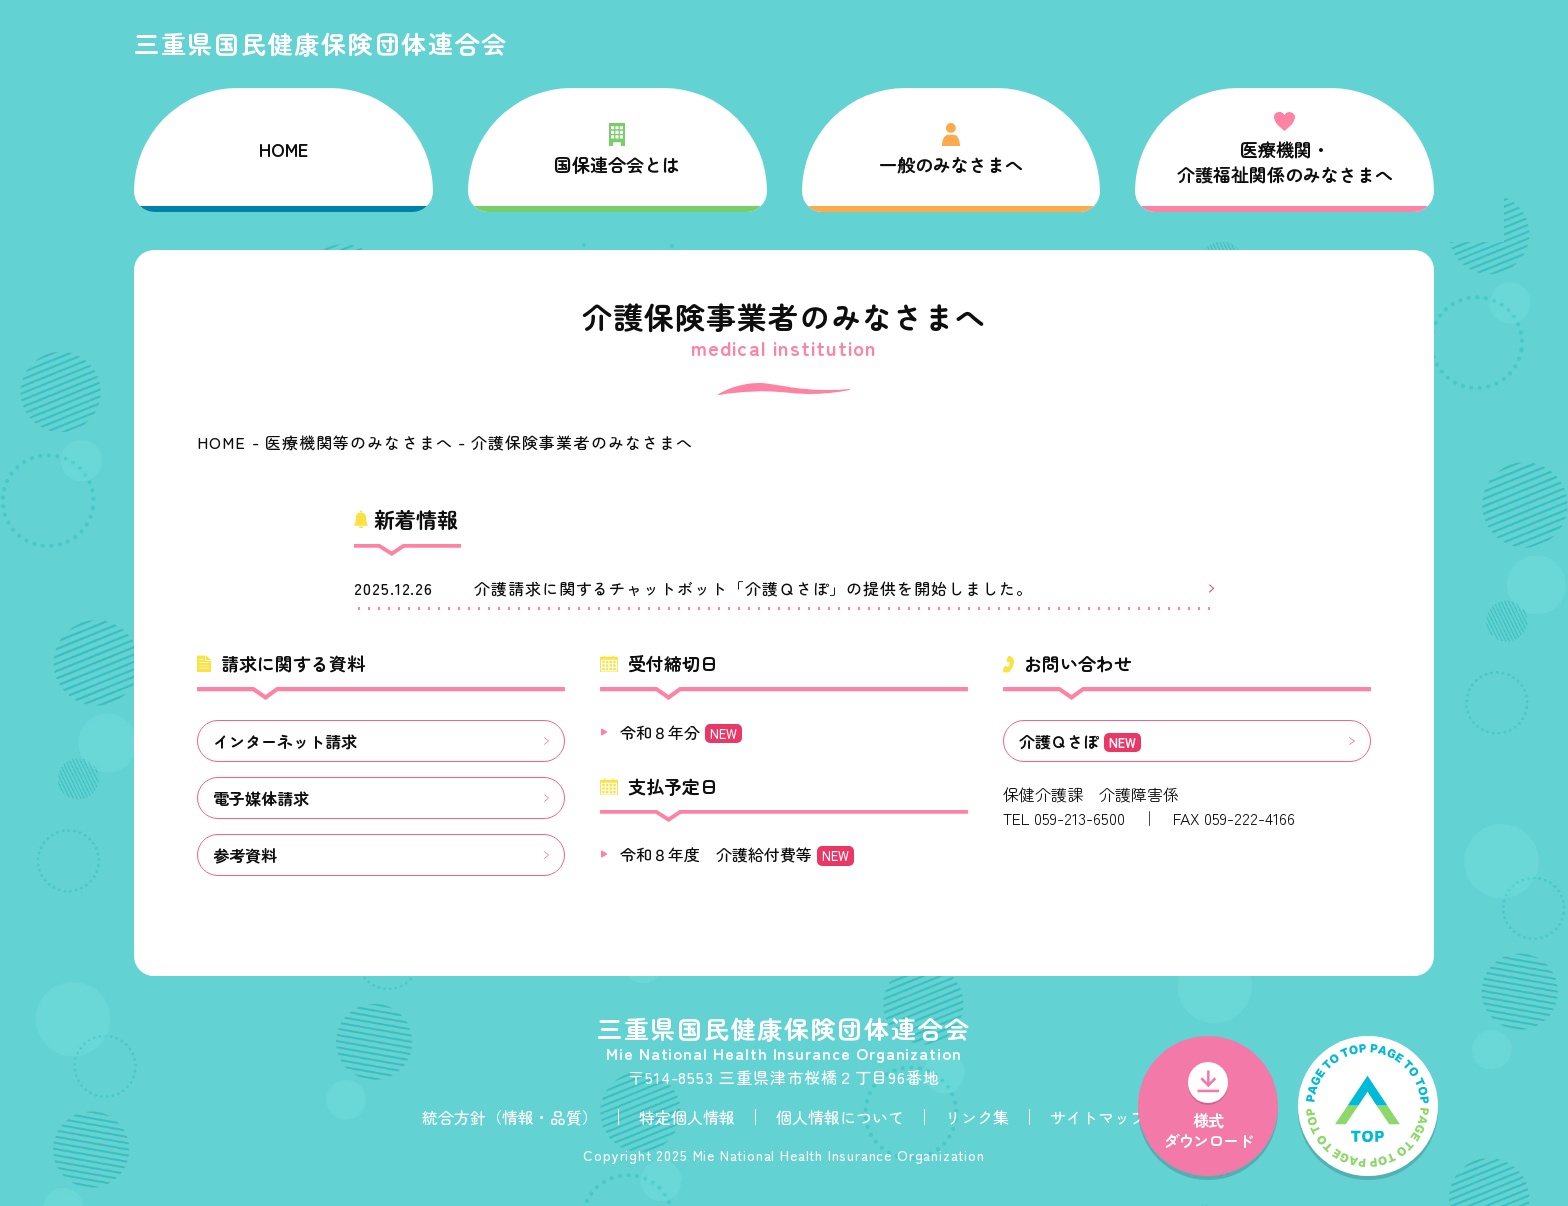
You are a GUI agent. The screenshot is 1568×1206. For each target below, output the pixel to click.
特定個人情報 (687, 1117)
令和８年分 (681, 732)
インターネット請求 (285, 741)
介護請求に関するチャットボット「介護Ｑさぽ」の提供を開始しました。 (753, 588)
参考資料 (245, 855)
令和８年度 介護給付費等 (737, 854)
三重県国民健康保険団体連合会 (321, 43)
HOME (283, 149)
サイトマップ (1098, 1117)
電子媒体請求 (261, 798)
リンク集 (977, 1117)
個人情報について (840, 1117)
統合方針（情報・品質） (510, 1117)
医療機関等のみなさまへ (359, 442)
